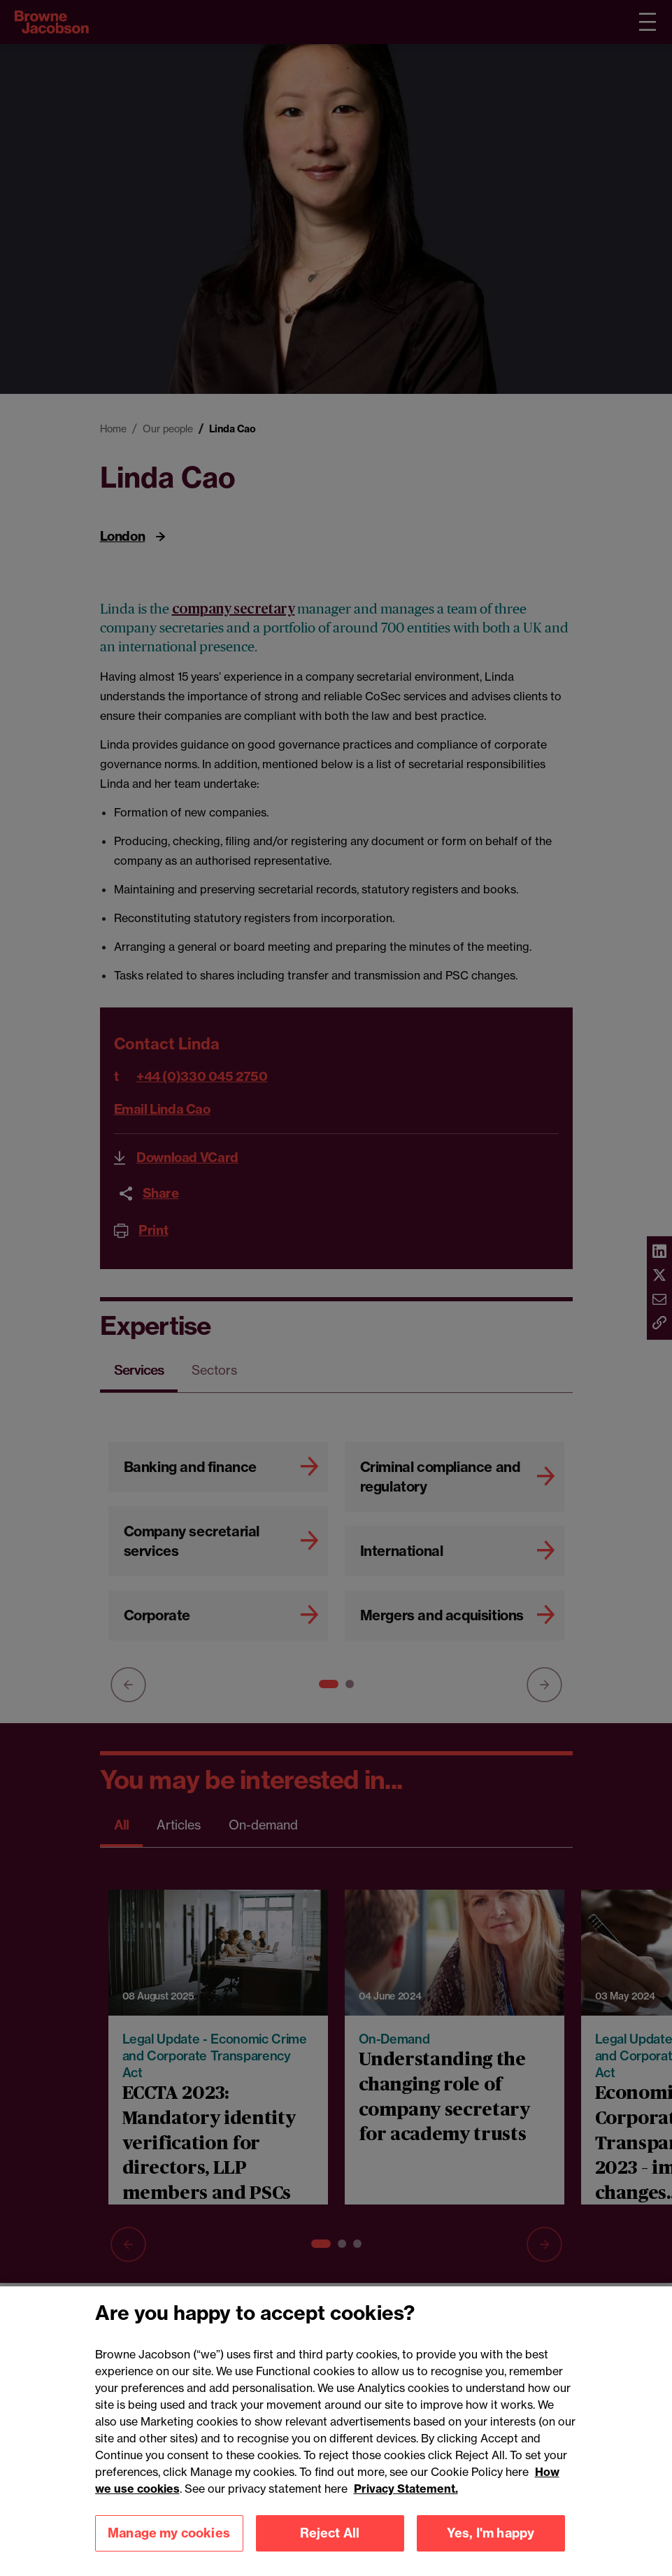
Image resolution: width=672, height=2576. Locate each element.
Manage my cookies (169, 2551)
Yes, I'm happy (491, 2551)
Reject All (330, 2551)
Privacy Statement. (406, 2507)
